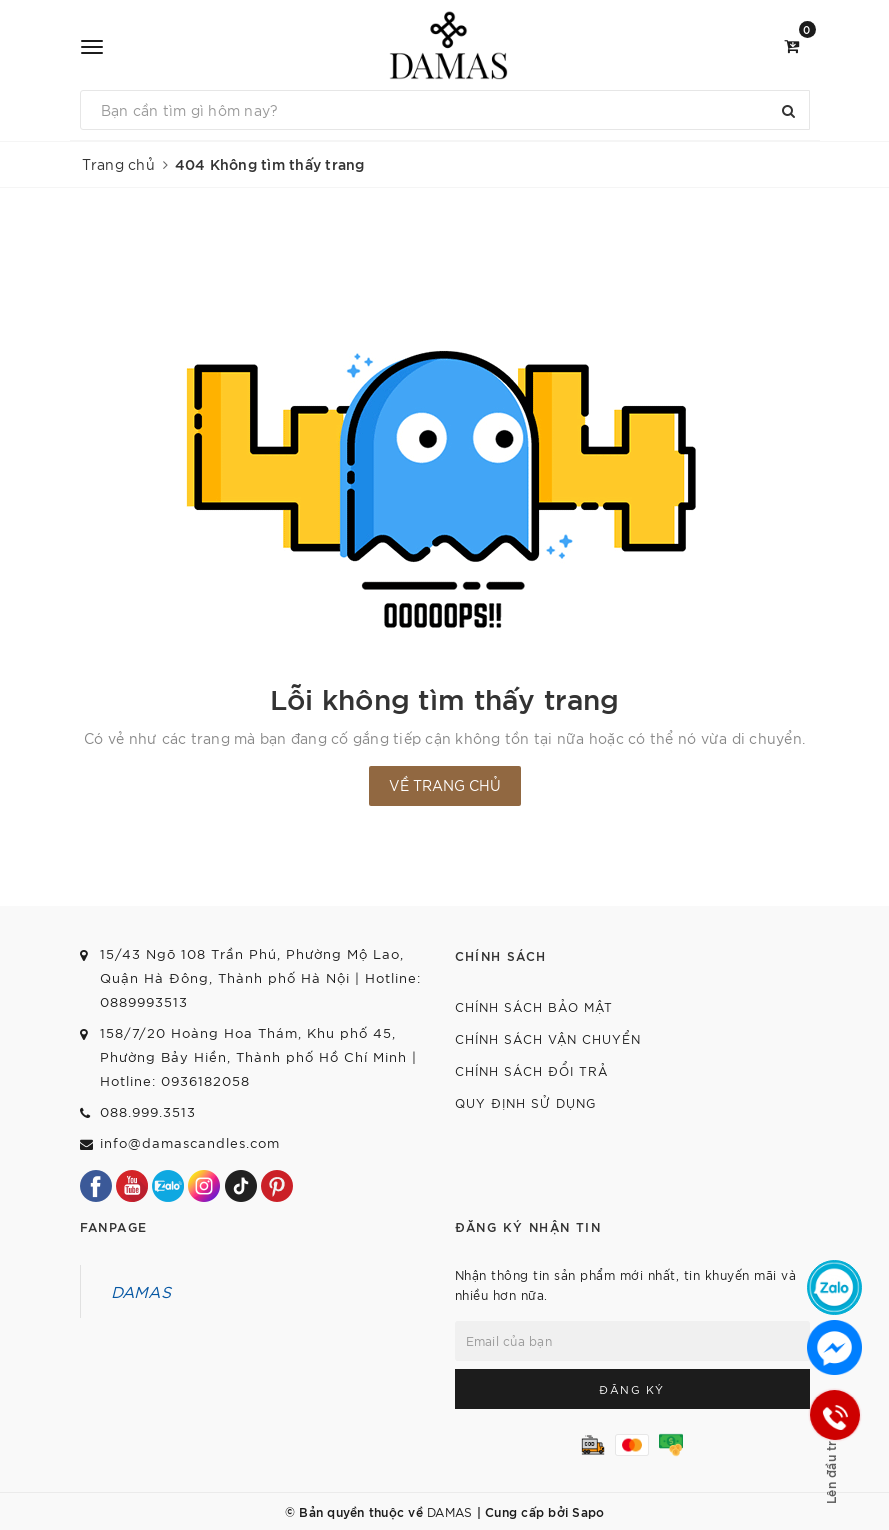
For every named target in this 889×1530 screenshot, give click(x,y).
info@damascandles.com (190, 1142)
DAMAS (141, 1291)
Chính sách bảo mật (534, 1006)
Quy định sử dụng (525, 1102)
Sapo (588, 1511)
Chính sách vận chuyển (548, 1038)
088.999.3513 (148, 1111)
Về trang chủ (445, 785)
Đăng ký (632, 1389)
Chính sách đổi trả (531, 1070)
